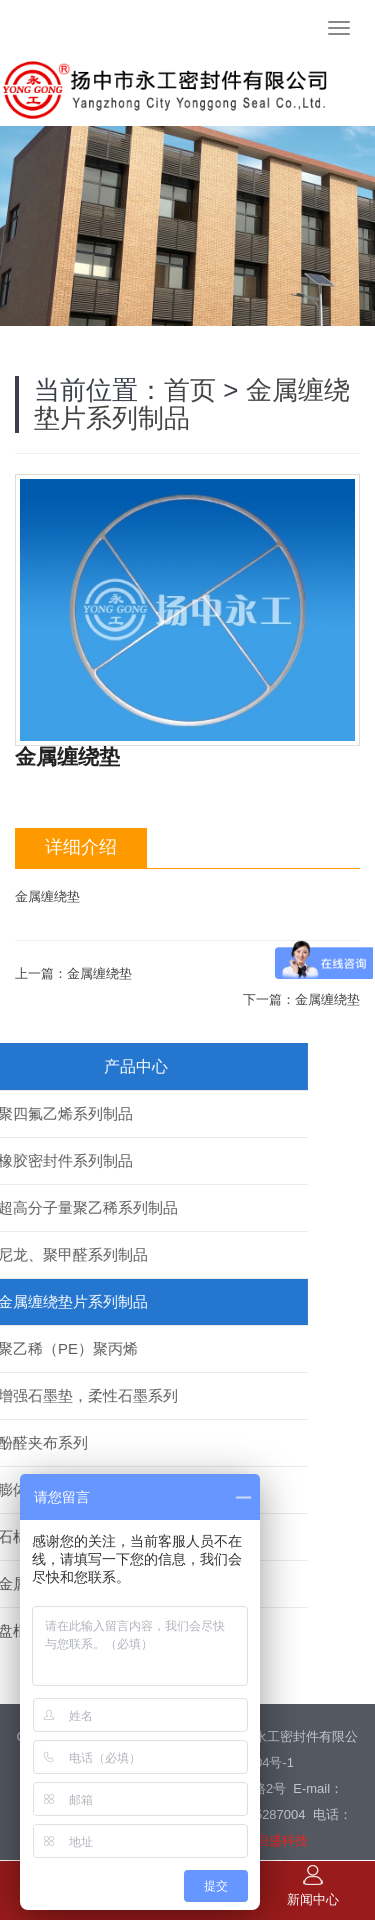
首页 (190, 324)
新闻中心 (313, 1886)
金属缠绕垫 (99, 907)
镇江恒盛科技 (269, 1774)
